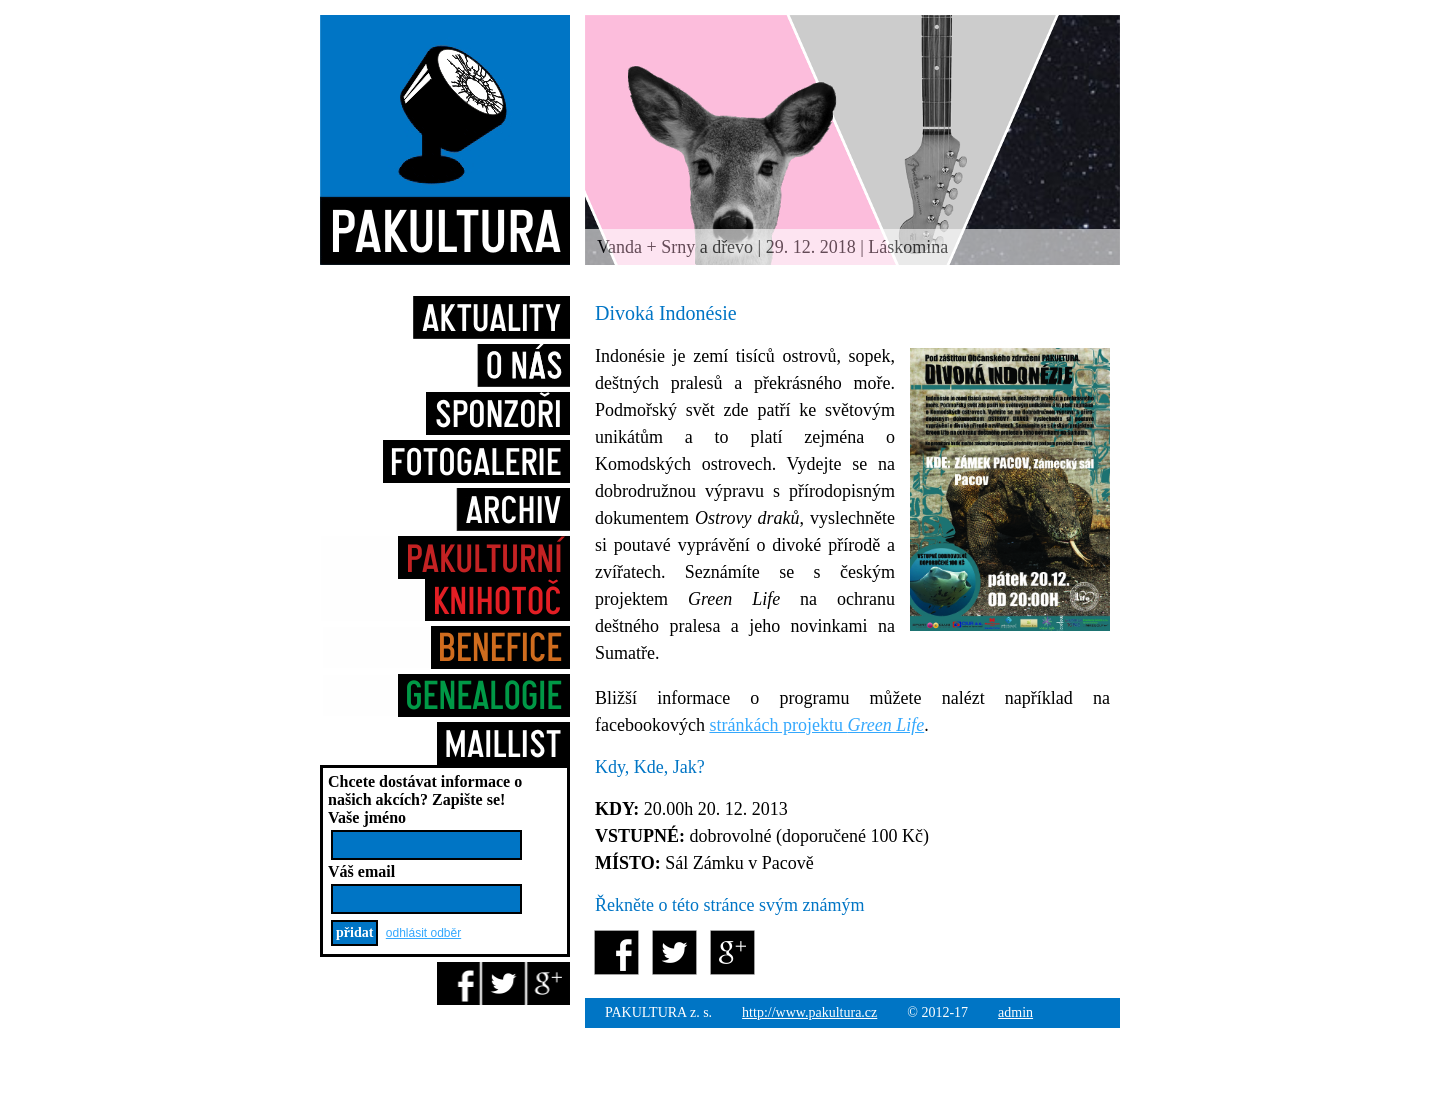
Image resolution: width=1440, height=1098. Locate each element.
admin (1015, 1012)
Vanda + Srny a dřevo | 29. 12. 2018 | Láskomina (772, 247)
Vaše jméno (367, 817)
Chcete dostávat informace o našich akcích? (425, 790)
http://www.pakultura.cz (809, 1012)
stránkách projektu (816, 725)
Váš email (361, 871)
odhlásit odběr (423, 933)
